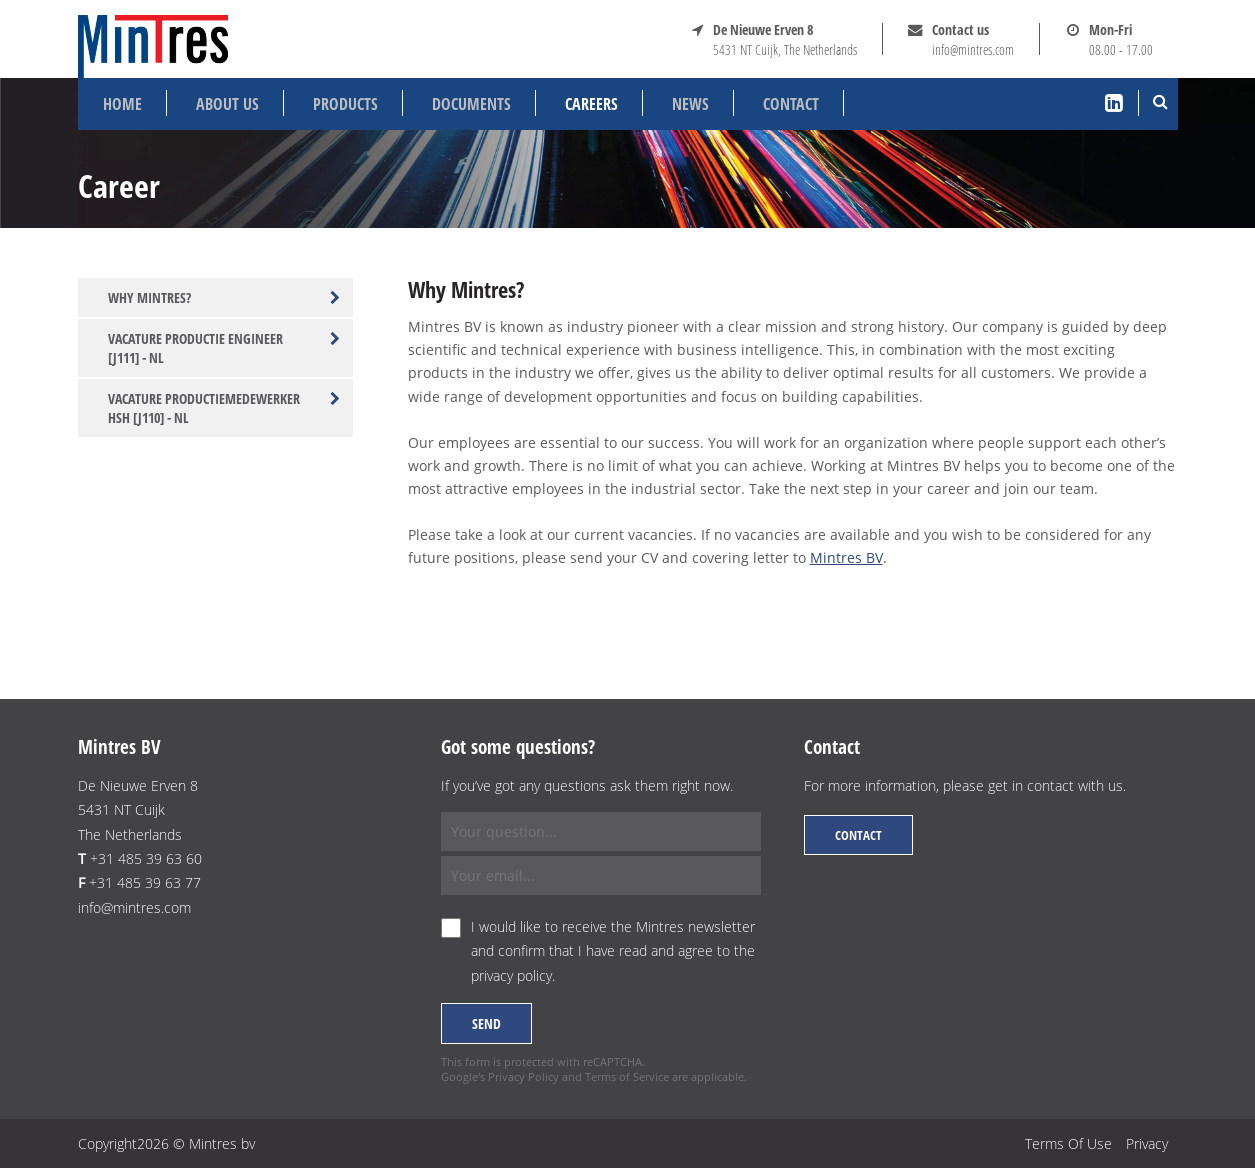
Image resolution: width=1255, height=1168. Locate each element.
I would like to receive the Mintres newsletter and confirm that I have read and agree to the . (613, 951)
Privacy (1147, 1143)
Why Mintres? (224, 297)
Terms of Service (627, 1076)
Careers (591, 104)
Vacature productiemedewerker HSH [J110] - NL (224, 408)
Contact (791, 104)
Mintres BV (846, 557)
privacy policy (511, 975)
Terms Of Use (1068, 1143)
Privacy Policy (523, 1076)
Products (345, 104)
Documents (471, 104)
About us (227, 104)
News (690, 104)
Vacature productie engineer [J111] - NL (224, 348)
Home (122, 104)
